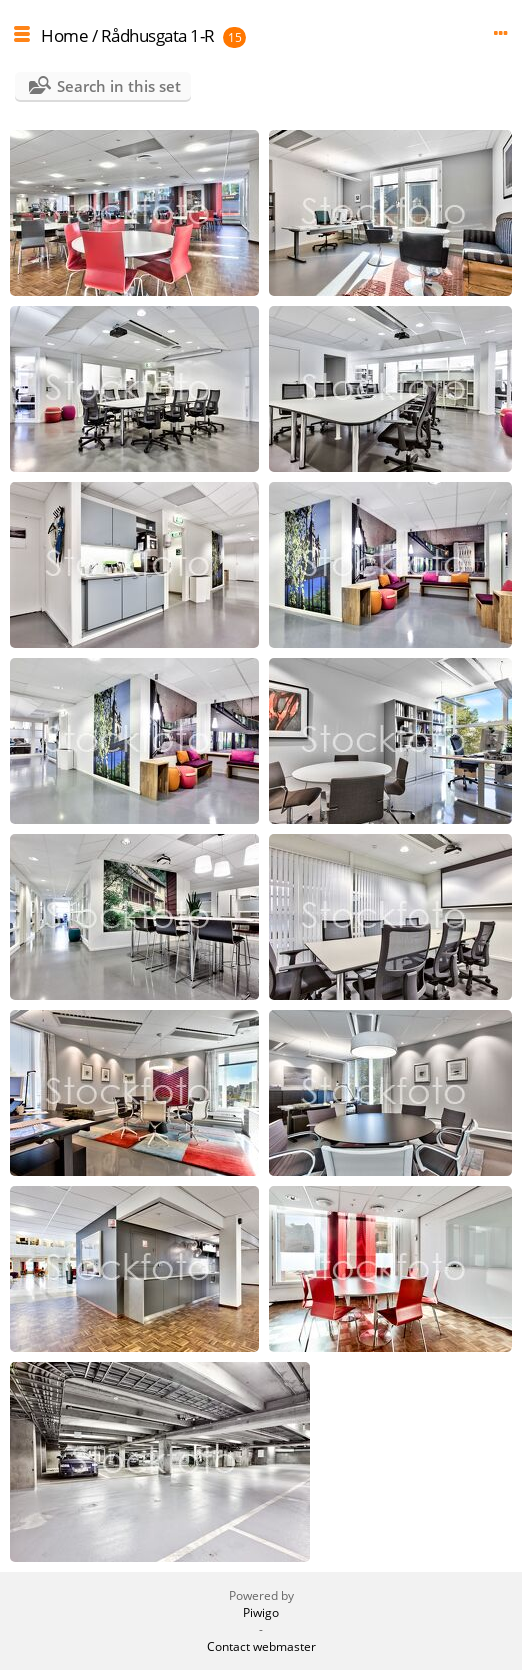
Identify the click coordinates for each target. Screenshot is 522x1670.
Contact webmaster (261, 1646)
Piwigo (261, 1612)
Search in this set (119, 86)
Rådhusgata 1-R (158, 35)
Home (64, 35)
